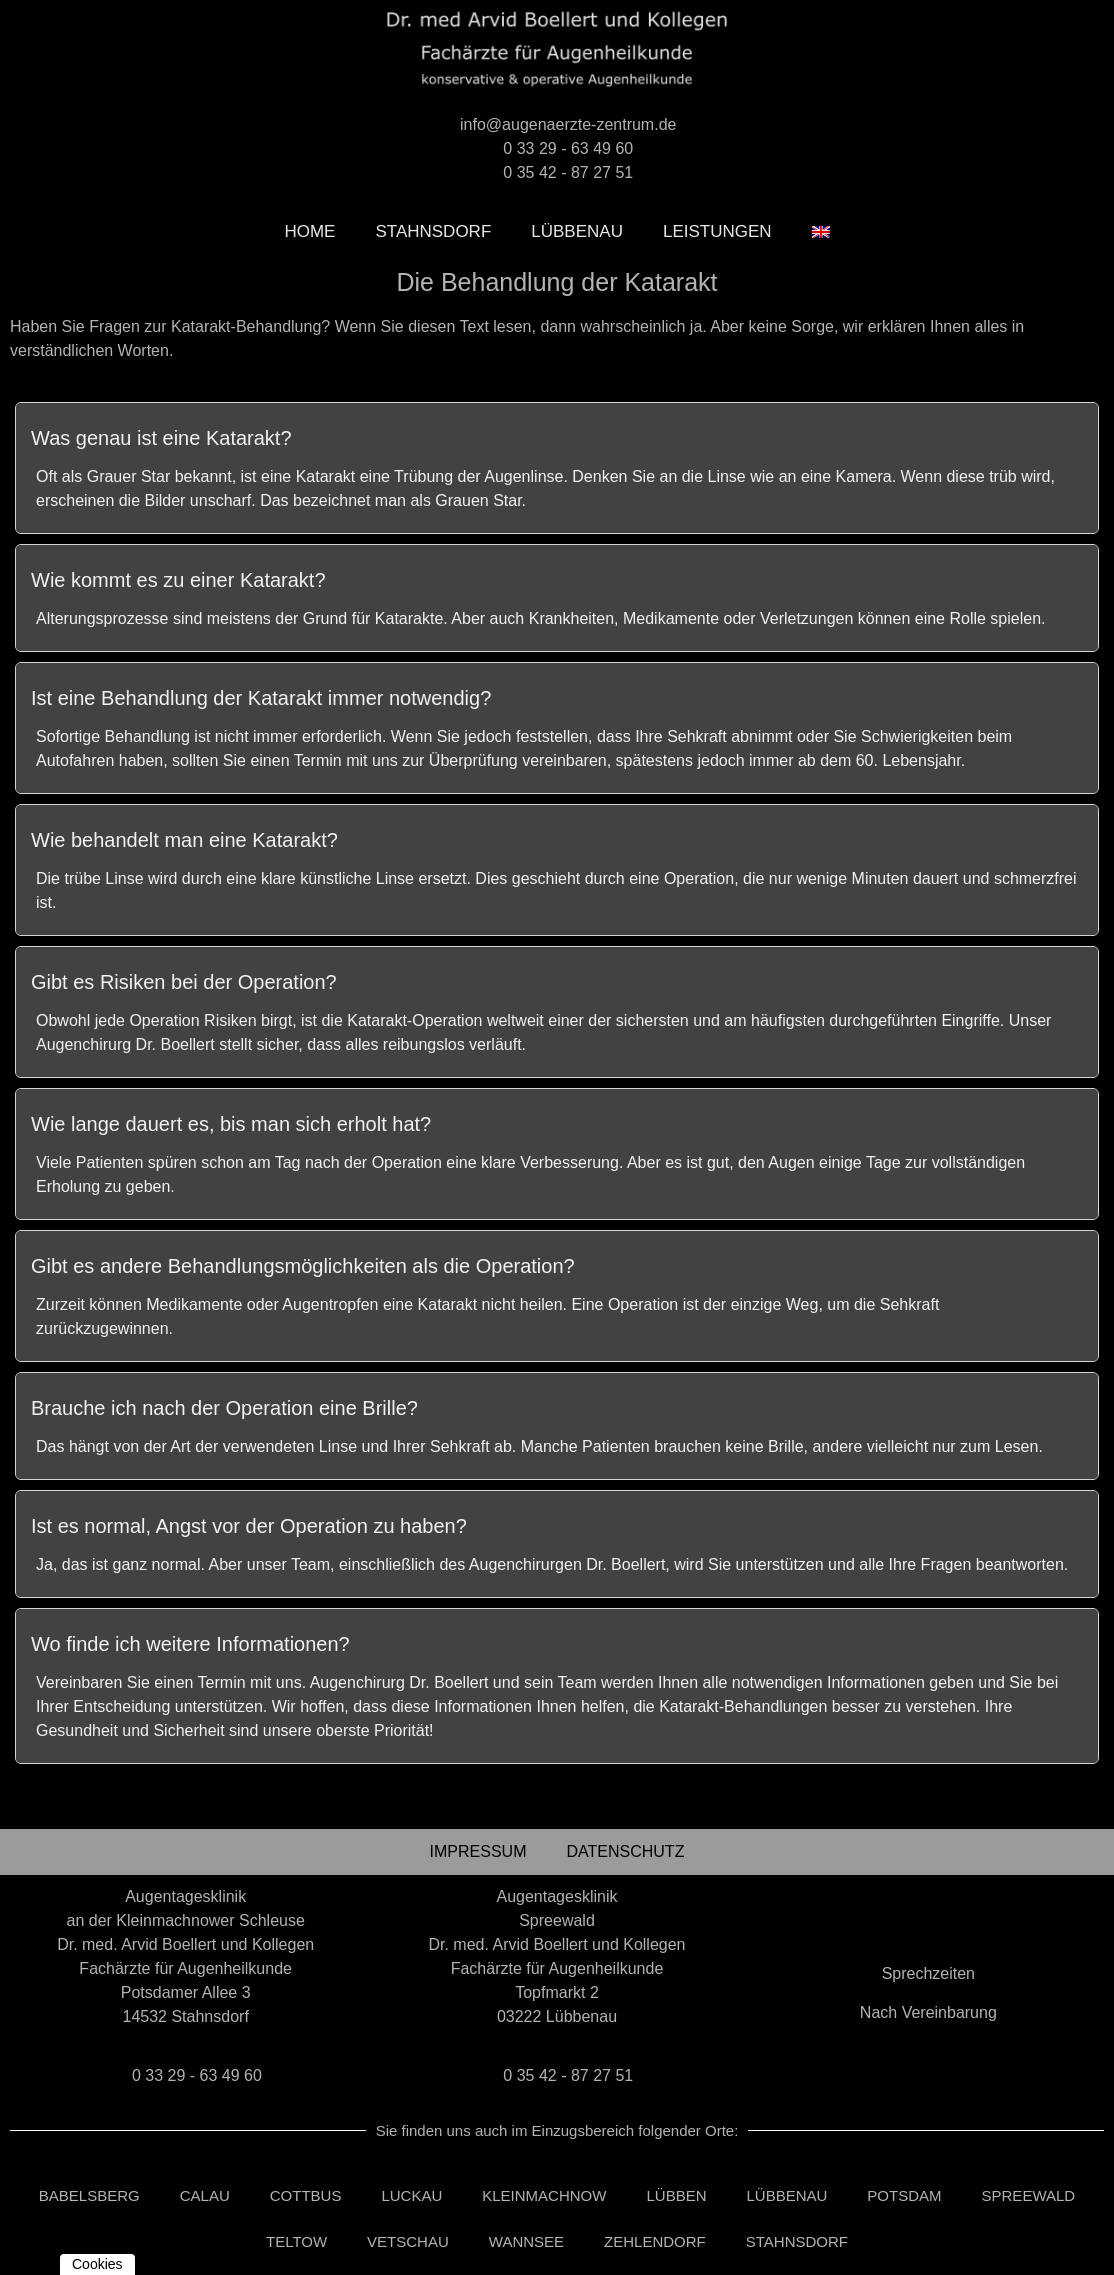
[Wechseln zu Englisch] (821, 232)
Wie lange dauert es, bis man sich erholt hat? (231, 1124)
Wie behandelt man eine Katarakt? (184, 840)
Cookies (97, 2264)
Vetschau (408, 2241)
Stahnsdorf (433, 231)
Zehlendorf (655, 2241)
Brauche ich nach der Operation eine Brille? (224, 1408)
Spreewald (1029, 2195)
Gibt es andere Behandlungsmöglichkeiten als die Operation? (303, 1266)
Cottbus (306, 2195)
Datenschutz (625, 1851)
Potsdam (904, 2195)
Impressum (478, 1851)
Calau (205, 2195)
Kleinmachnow (544, 2195)
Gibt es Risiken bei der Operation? (184, 982)
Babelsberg (89, 2195)
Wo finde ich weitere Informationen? (190, 1644)
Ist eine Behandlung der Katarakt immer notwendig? (261, 698)
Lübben (676, 2195)
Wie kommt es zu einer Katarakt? (178, 580)
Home (309, 231)
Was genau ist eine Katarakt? (161, 438)
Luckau (411, 2195)
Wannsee (526, 2241)
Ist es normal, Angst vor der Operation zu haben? (249, 1526)
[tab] (557, 434)
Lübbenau (577, 231)
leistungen (717, 231)
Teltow (296, 2241)
